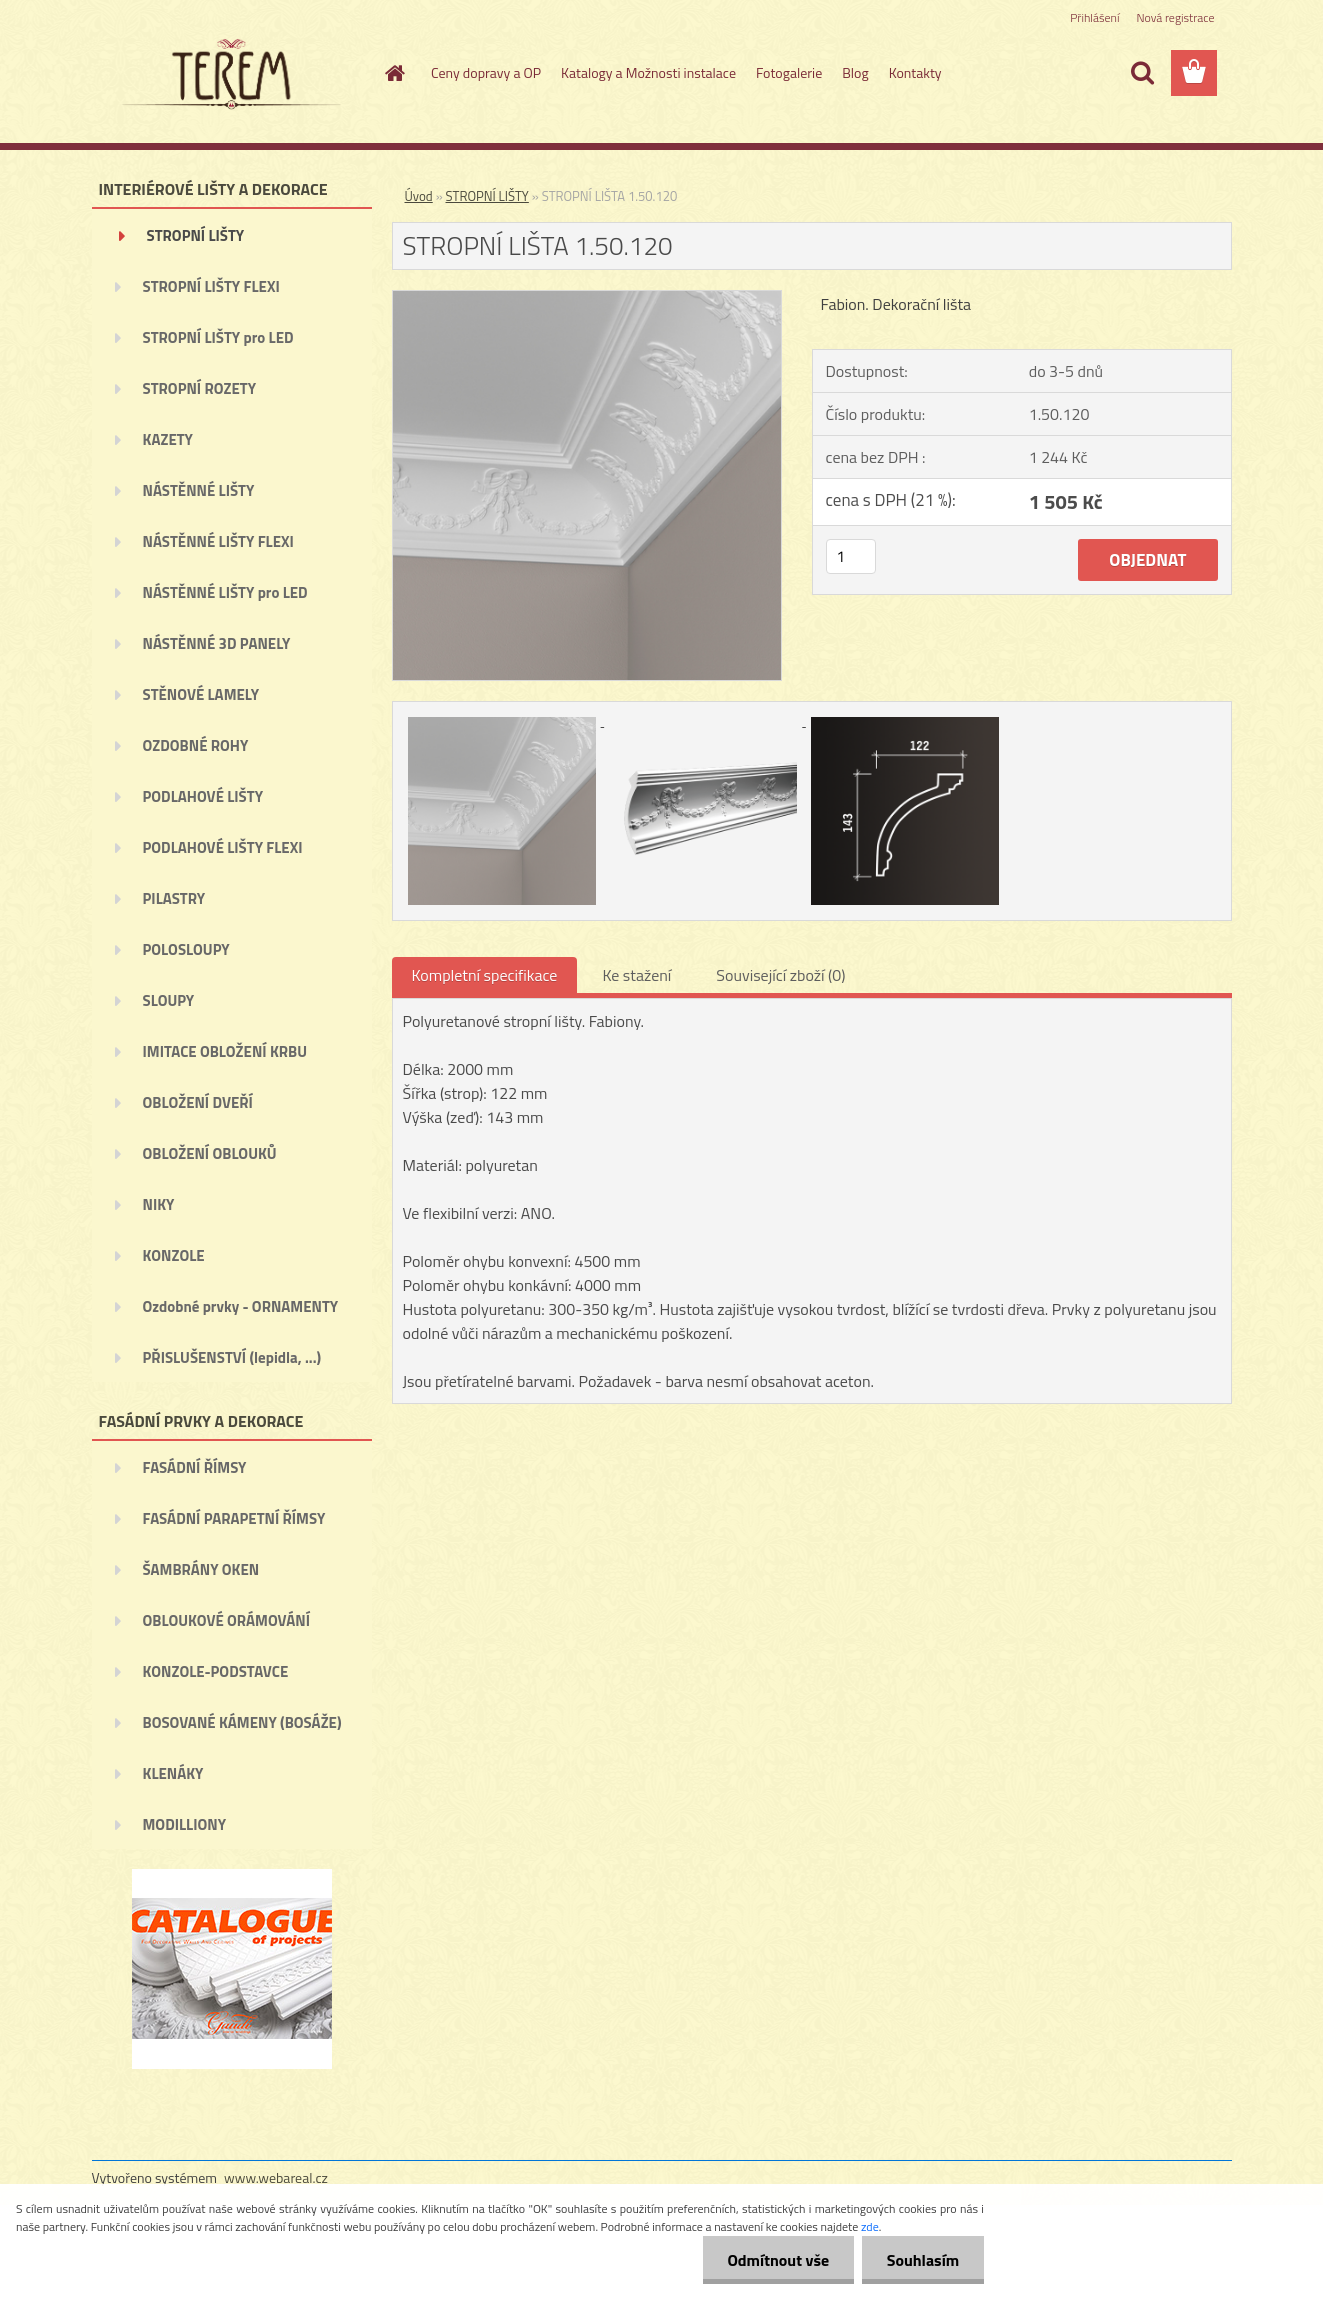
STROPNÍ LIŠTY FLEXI (211, 286)
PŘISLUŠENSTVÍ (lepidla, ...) (232, 1357)
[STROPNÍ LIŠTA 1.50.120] (587, 299)
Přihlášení (1094, 17)
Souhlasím (922, 2260)
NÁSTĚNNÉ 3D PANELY (217, 643)
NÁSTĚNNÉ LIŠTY (199, 490)
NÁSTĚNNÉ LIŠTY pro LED (225, 592)
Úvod (419, 196)
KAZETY (168, 439)
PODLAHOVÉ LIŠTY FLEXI (223, 847)
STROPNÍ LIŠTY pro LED (218, 337)
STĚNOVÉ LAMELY (201, 694)
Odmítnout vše (778, 2260)
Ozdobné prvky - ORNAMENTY (241, 1306)
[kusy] (851, 556)
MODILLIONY (185, 1824)
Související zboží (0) (780, 975)
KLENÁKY (173, 1773)
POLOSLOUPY (186, 949)
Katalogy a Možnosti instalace (648, 72)
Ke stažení (636, 975)
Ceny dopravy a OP (486, 72)
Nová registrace (1175, 17)
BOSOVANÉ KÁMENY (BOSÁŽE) (242, 1722)
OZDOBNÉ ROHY (196, 745)
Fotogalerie (789, 72)
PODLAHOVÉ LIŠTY (203, 796)
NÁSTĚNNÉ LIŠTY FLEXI (218, 541)
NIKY (159, 1204)
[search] (1142, 73)
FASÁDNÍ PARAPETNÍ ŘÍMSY (234, 1518)
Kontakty (915, 72)
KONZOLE (174, 1255)
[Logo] (229, 74)
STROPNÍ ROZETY (200, 388)
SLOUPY (169, 1000)
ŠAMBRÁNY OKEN (201, 1569)
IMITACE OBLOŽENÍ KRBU (225, 1051)
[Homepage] (393, 73)
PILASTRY (174, 898)
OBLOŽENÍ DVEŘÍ (198, 1102)
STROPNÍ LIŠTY (196, 235)
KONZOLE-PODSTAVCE (216, 1671)
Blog (855, 72)
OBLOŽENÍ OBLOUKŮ (210, 1153)
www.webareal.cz (276, 2177)
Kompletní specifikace (485, 975)
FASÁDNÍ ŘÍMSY (195, 1467)
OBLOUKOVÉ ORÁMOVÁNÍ (226, 1620)
